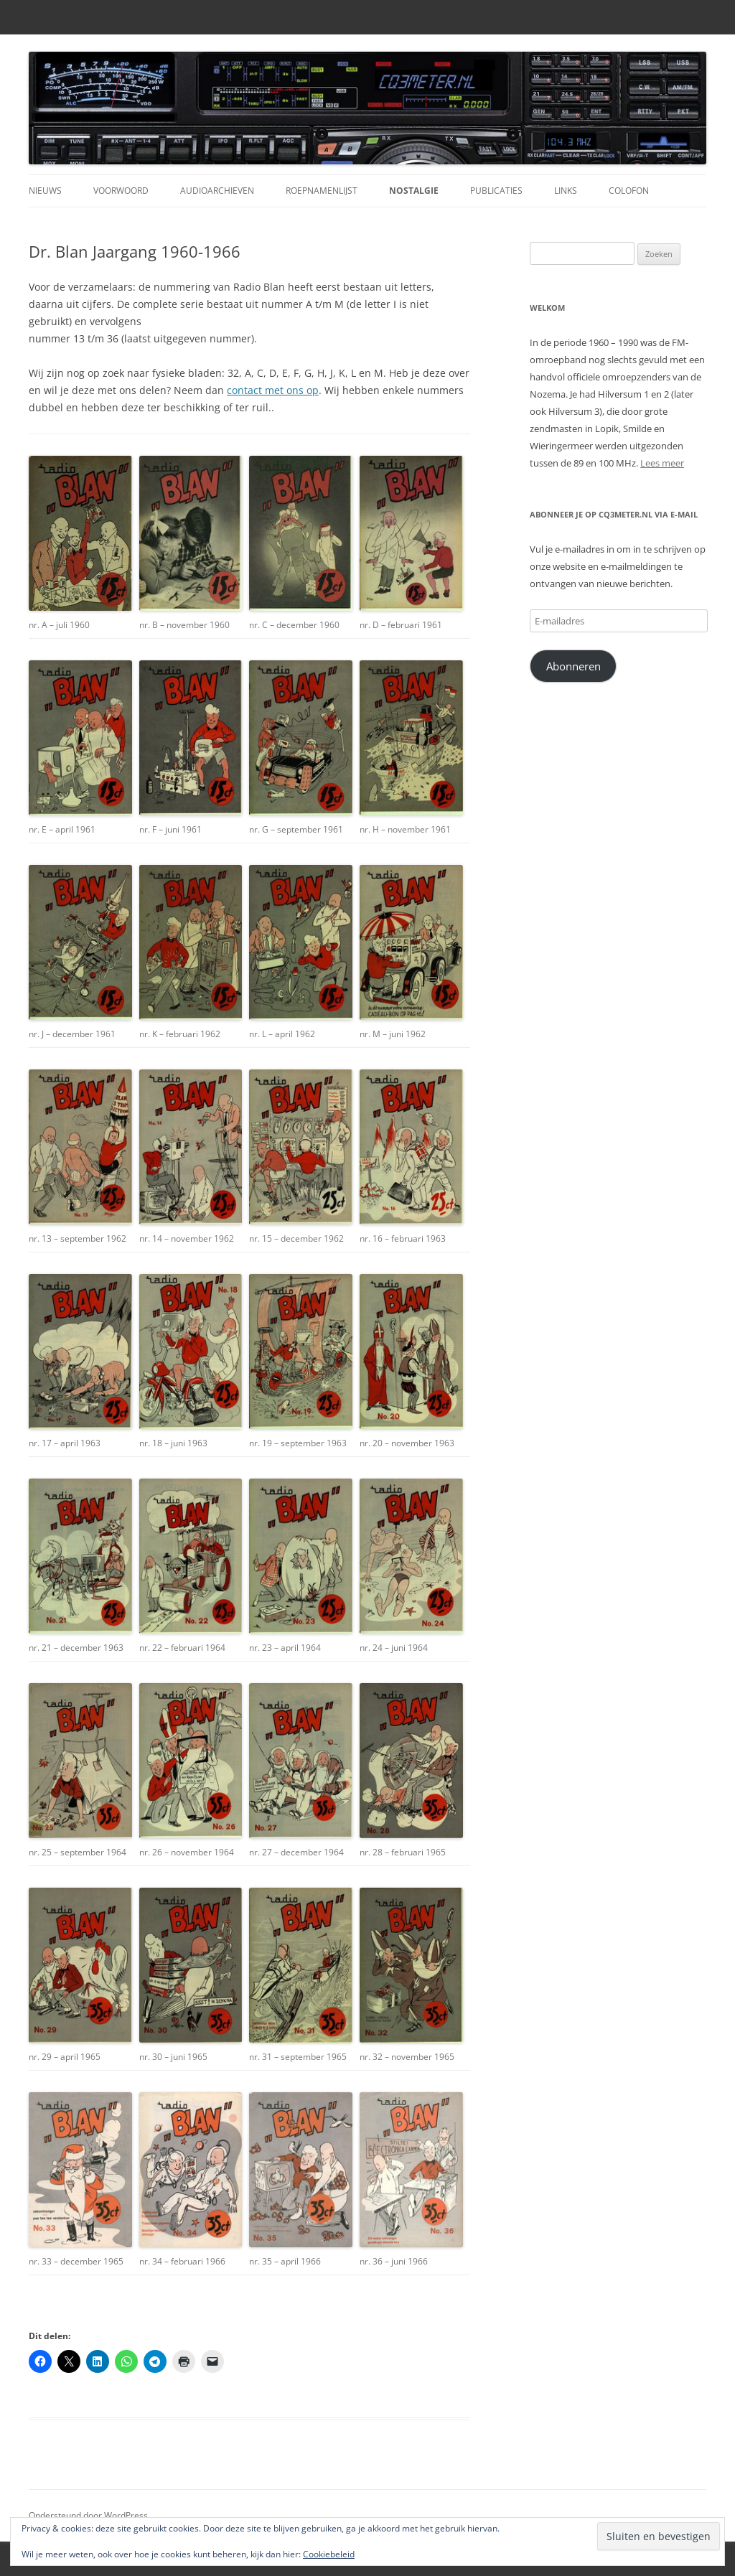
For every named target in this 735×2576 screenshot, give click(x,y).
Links (565, 190)
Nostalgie (414, 190)
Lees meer (662, 462)
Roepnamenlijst (321, 190)
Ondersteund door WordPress (88, 2515)
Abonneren (573, 666)
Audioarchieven (217, 190)
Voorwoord (121, 190)
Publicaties (496, 190)
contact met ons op (273, 390)
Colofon (629, 190)
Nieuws (45, 190)
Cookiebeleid (329, 2554)
